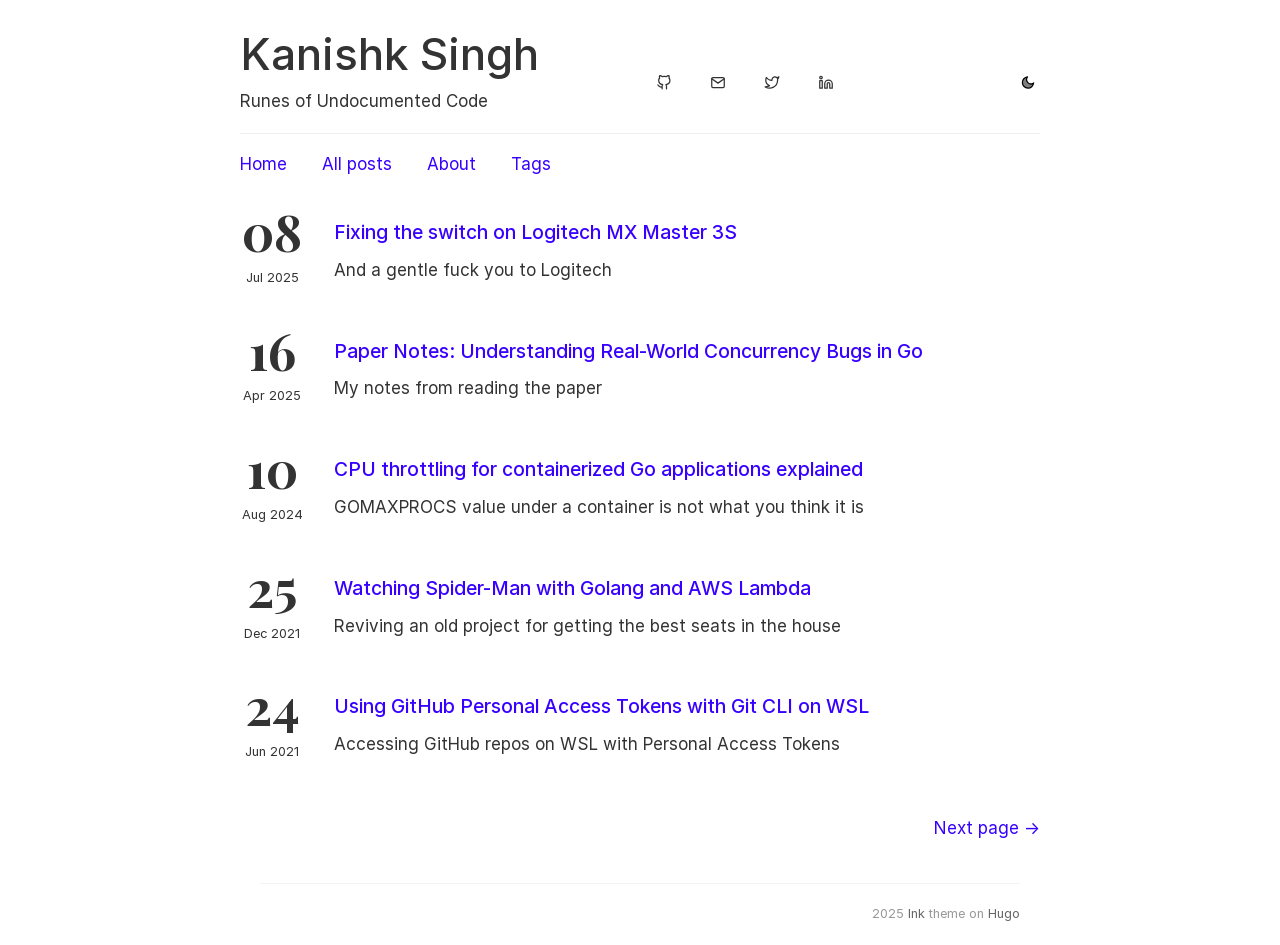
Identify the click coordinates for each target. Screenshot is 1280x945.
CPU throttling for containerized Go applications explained (598, 469)
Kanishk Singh (389, 54)
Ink (916, 913)
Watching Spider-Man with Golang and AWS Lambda (572, 588)
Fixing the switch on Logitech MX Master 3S (535, 232)
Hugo (1004, 913)
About (451, 164)
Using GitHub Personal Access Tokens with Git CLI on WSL (601, 706)
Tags (531, 164)
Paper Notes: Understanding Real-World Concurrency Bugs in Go (628, 351)
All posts (357, 164)
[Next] (987, 828)
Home (263, 164)
